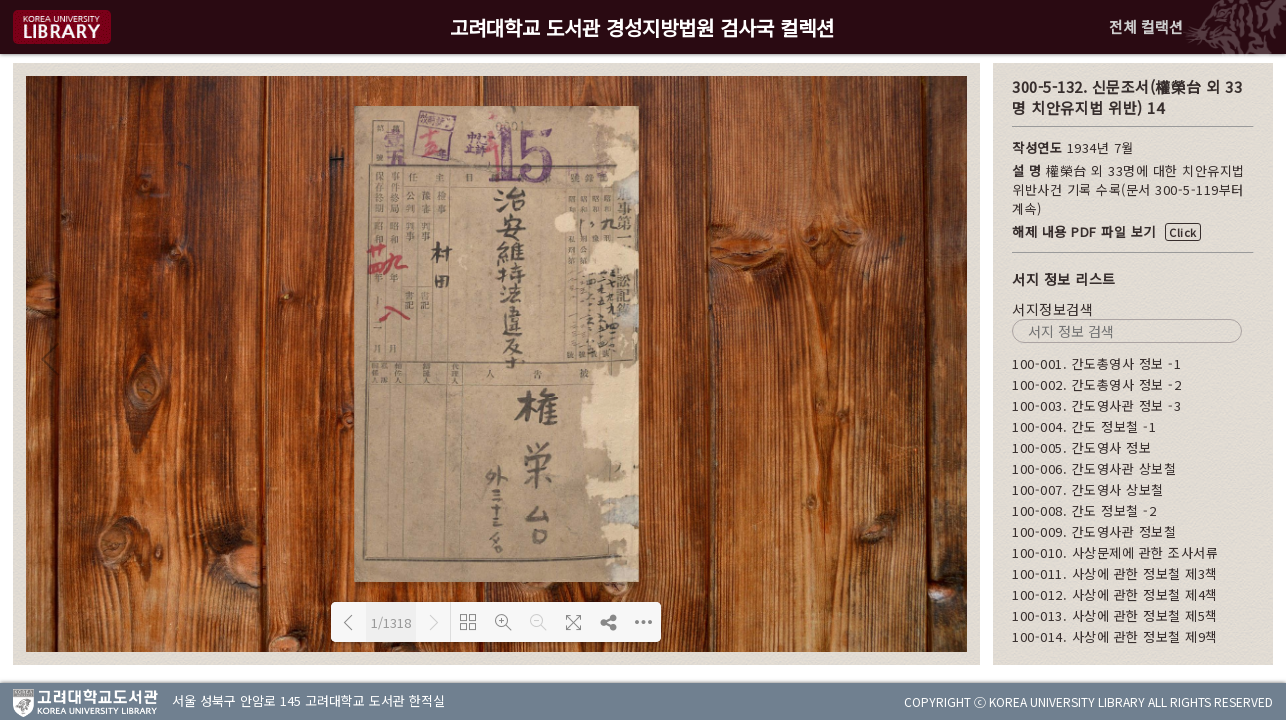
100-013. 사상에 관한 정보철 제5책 (1115, 615)
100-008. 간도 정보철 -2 (1084, 510)
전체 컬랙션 (1146, 26)
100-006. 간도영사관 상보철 (1094, 468)
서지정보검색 (1052, 309)
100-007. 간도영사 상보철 (1088, 489)
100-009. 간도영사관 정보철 (1094, 531)
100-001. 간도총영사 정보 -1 (1096, 363)
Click (1183, 232)
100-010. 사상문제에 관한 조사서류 (1115, 552)
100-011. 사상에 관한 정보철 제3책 (1115, 573)
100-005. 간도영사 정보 (1081, 447)
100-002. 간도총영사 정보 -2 (1096, 384)
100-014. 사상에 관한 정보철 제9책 (1115, 636)
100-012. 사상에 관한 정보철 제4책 (1115, 594)
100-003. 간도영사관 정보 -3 (1096, 405)
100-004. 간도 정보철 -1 (1084, 426)
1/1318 (391, 622)
